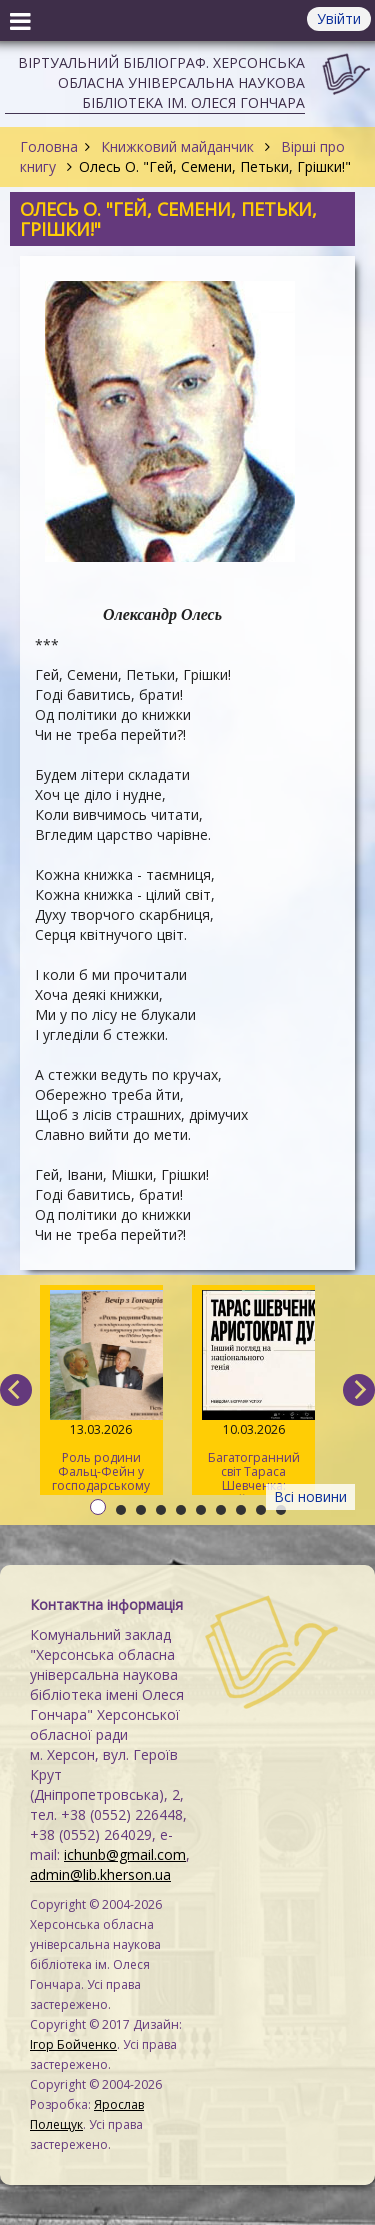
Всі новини (310, 1496)
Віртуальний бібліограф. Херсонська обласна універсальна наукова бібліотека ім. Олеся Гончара (161, 82)
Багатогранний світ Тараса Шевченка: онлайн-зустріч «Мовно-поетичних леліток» (253, 1392)
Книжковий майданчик (177, 146)
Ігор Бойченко (73, 2044)
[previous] (16, 1390)
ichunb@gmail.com (125, 1854)
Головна (49, 146)
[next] (359, 1390)
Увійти (339, 18)
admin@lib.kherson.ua (100, 1874)
